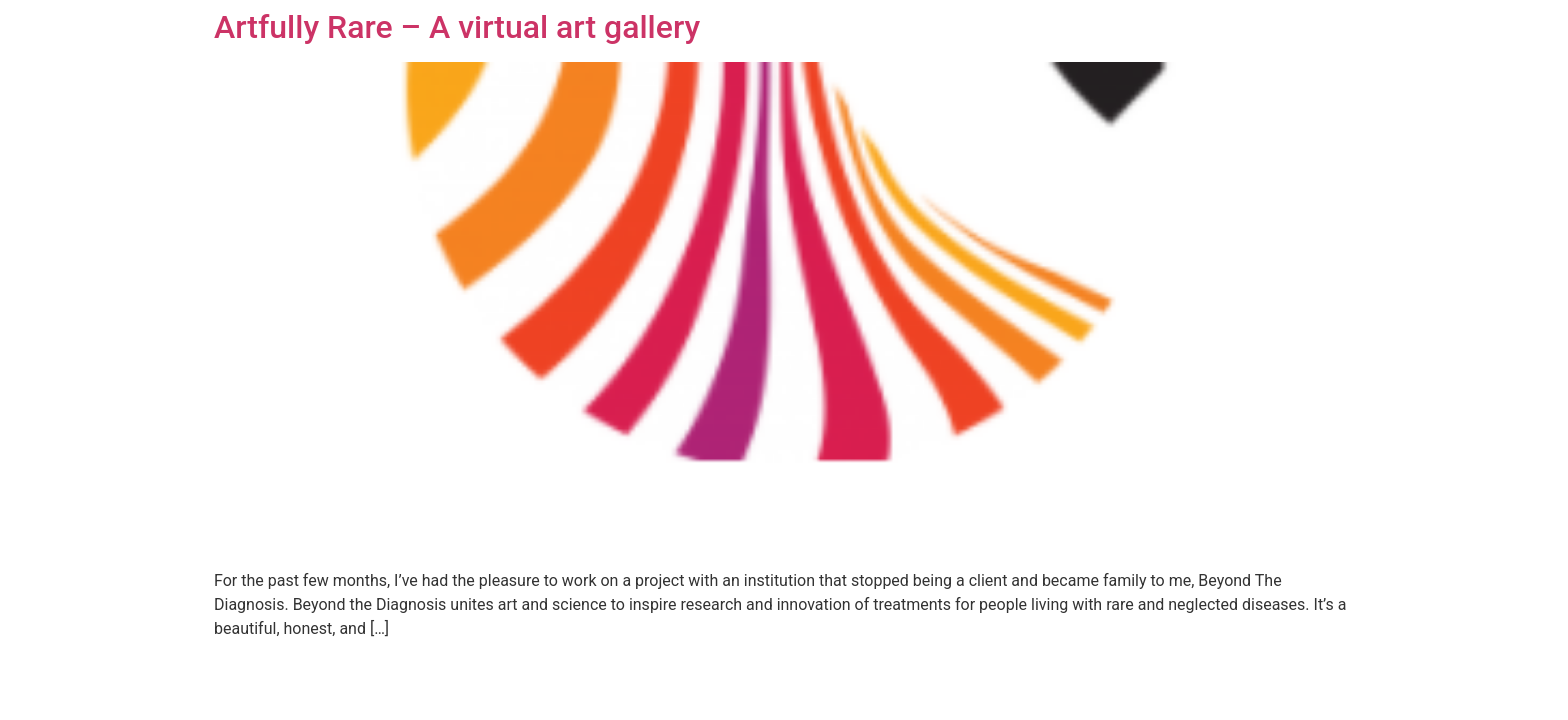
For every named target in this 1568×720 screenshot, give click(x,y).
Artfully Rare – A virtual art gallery (457, 27)
